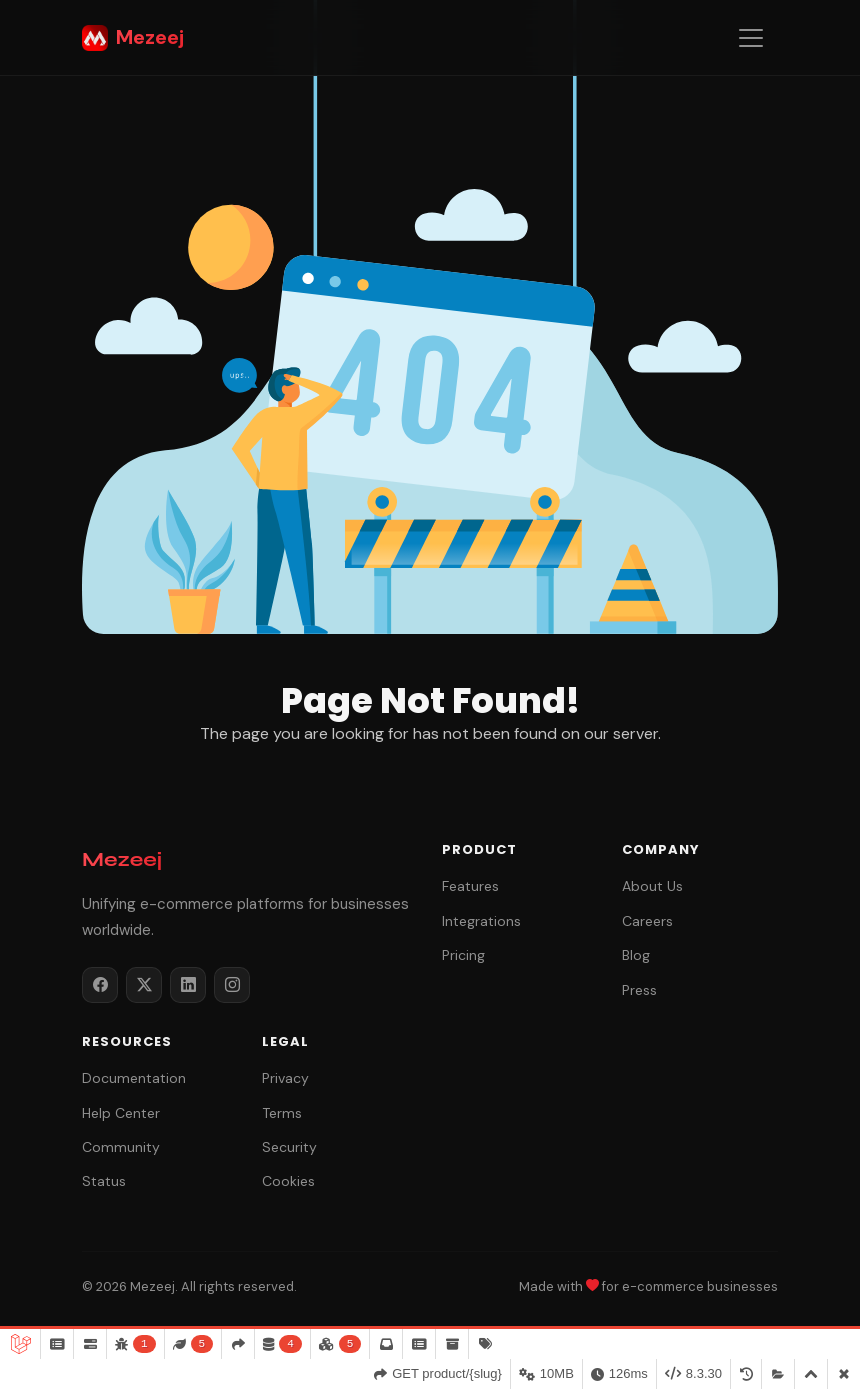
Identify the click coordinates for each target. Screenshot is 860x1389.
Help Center (121, 1113)
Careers (647, 921)
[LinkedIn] (188, 985)
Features (470, 886)
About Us (652, 886)
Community (121, 1147)
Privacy (285, 1078)
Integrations (481, 921)
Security (289, 1147)
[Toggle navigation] (751, 38)
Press (639, 990)
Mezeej (133, 37)
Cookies (288, 1181)
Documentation (134, 1078)
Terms (282, 1113)
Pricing (463, 955)
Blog (636, 955)
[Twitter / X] (144, 985)
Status (104, 1181)
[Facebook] (100, 985)
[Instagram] (232, 985)
